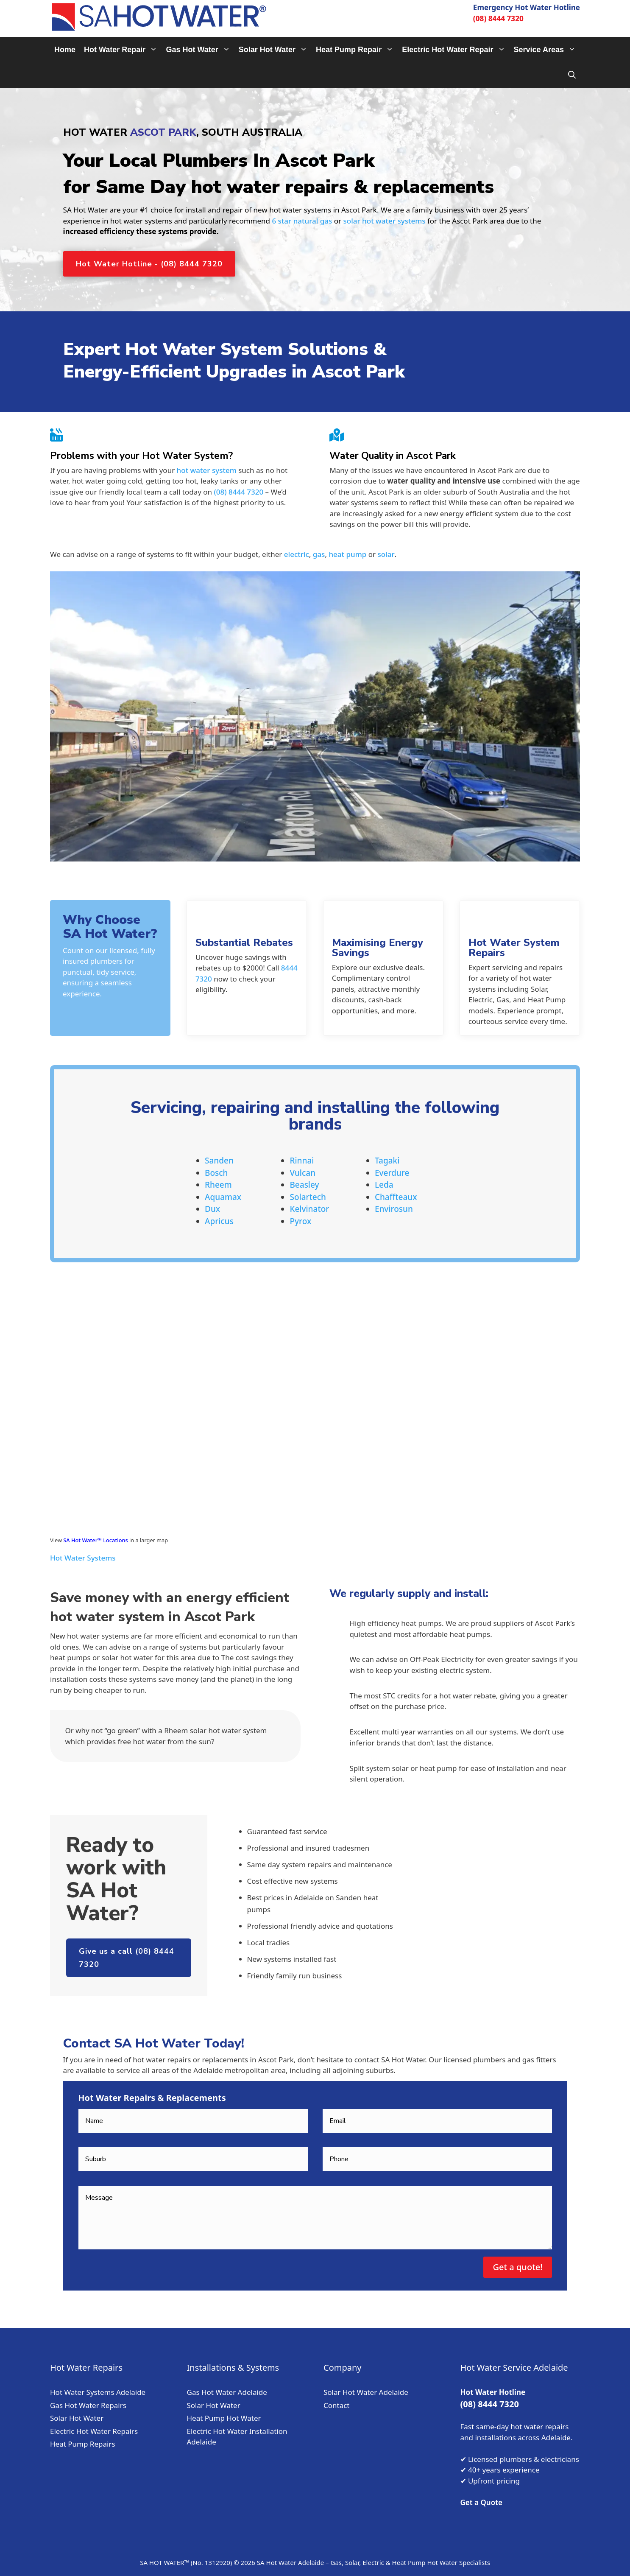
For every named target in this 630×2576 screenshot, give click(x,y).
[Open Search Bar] (572, 75)
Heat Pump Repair (357, 49)
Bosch (216, 1172)
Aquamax (223, 1197)
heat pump (347, 554)
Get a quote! (517, 2267)
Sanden (219, 1160)
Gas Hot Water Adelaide (227, 2392)
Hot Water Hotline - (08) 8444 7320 (149, 264)
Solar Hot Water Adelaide (365, 2392)
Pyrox (300, 1221)
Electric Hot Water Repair (455, 49)
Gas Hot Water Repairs (88, 2405)
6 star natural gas (302, 221)
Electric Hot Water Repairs (94, 2431)
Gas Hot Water (200, 49)
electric (296, 554)
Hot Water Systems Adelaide (97, 2392)
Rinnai (302, 1160)
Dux (212, 1208)
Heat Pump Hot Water (224, 2418)
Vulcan (302, 1172)
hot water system (207, 470)
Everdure (392, 1172)
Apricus (219, 1221)
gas (319, 554)
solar (385, 554)
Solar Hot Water (275, 49)
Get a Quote (481, 2502)
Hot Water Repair (123, 49)
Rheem (218, 1184)
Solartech (308, 1197)
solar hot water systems (384, 221)
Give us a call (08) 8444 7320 (126, 1957)
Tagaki (387, 1160)
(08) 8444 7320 (498, 18)
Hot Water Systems (83, 1558)
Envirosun (394, 1208)
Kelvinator (309, 1208)
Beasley (304, 1184)
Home (64, 49)
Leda (384, 1184)
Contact (336, 2405)
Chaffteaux (396, 1197)
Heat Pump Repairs (82, 2444)
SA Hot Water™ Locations (95, 1540)
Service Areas (547, 49)
